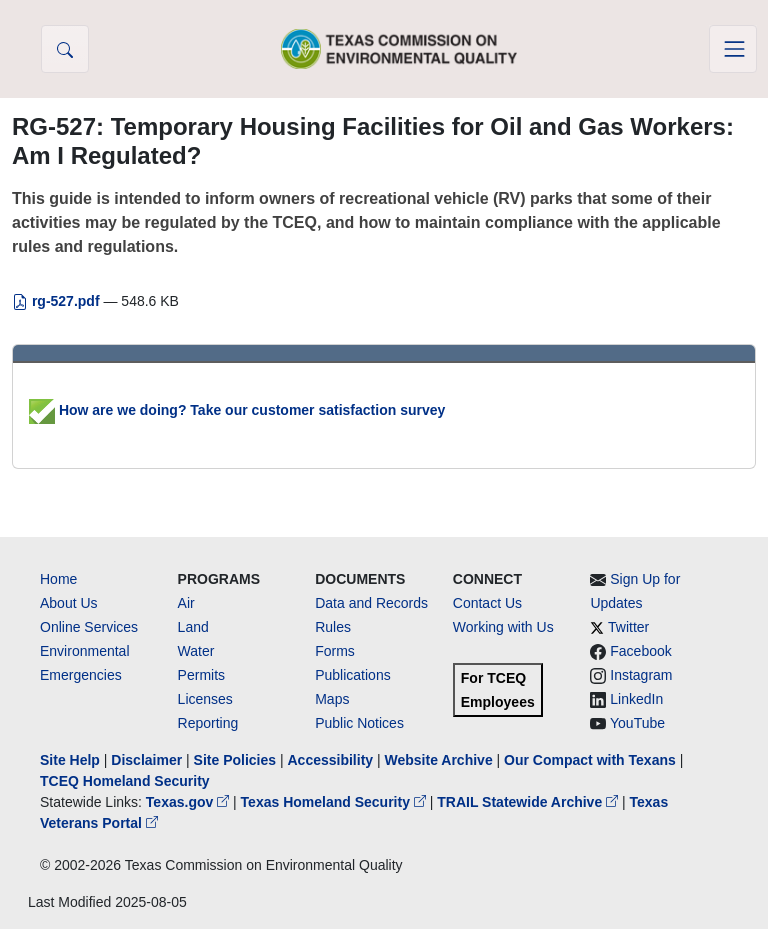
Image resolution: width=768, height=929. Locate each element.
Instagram (641, 675)
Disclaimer (146, 760)
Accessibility (332, 760)
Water (196, 651)
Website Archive (439, 760)
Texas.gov (189, 802)
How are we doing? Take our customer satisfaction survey (237, 410)
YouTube (637, 723)
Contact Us (487, 603)
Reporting (208, 723)
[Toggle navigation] (733, 49)
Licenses (205, 699)
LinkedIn (636, 699)
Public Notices (359, 723)
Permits (201, 675)
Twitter (628, 627)
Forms (335, 651)
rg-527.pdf (57, 301)
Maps (332, 699)
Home (58, 579)
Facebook (640, 651)
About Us (69, 603)
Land (193, 627)
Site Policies (235, 760)
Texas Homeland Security (335, 802)
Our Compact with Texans (590, 760)
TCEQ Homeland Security (125, 781)
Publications (353, 675)
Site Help (70, 760)
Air (186, 603)
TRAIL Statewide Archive (529, 802)
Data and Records (371, 603)
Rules (333, 627)
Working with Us (503, 627)
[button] (65, 49)
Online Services (89, 627)
